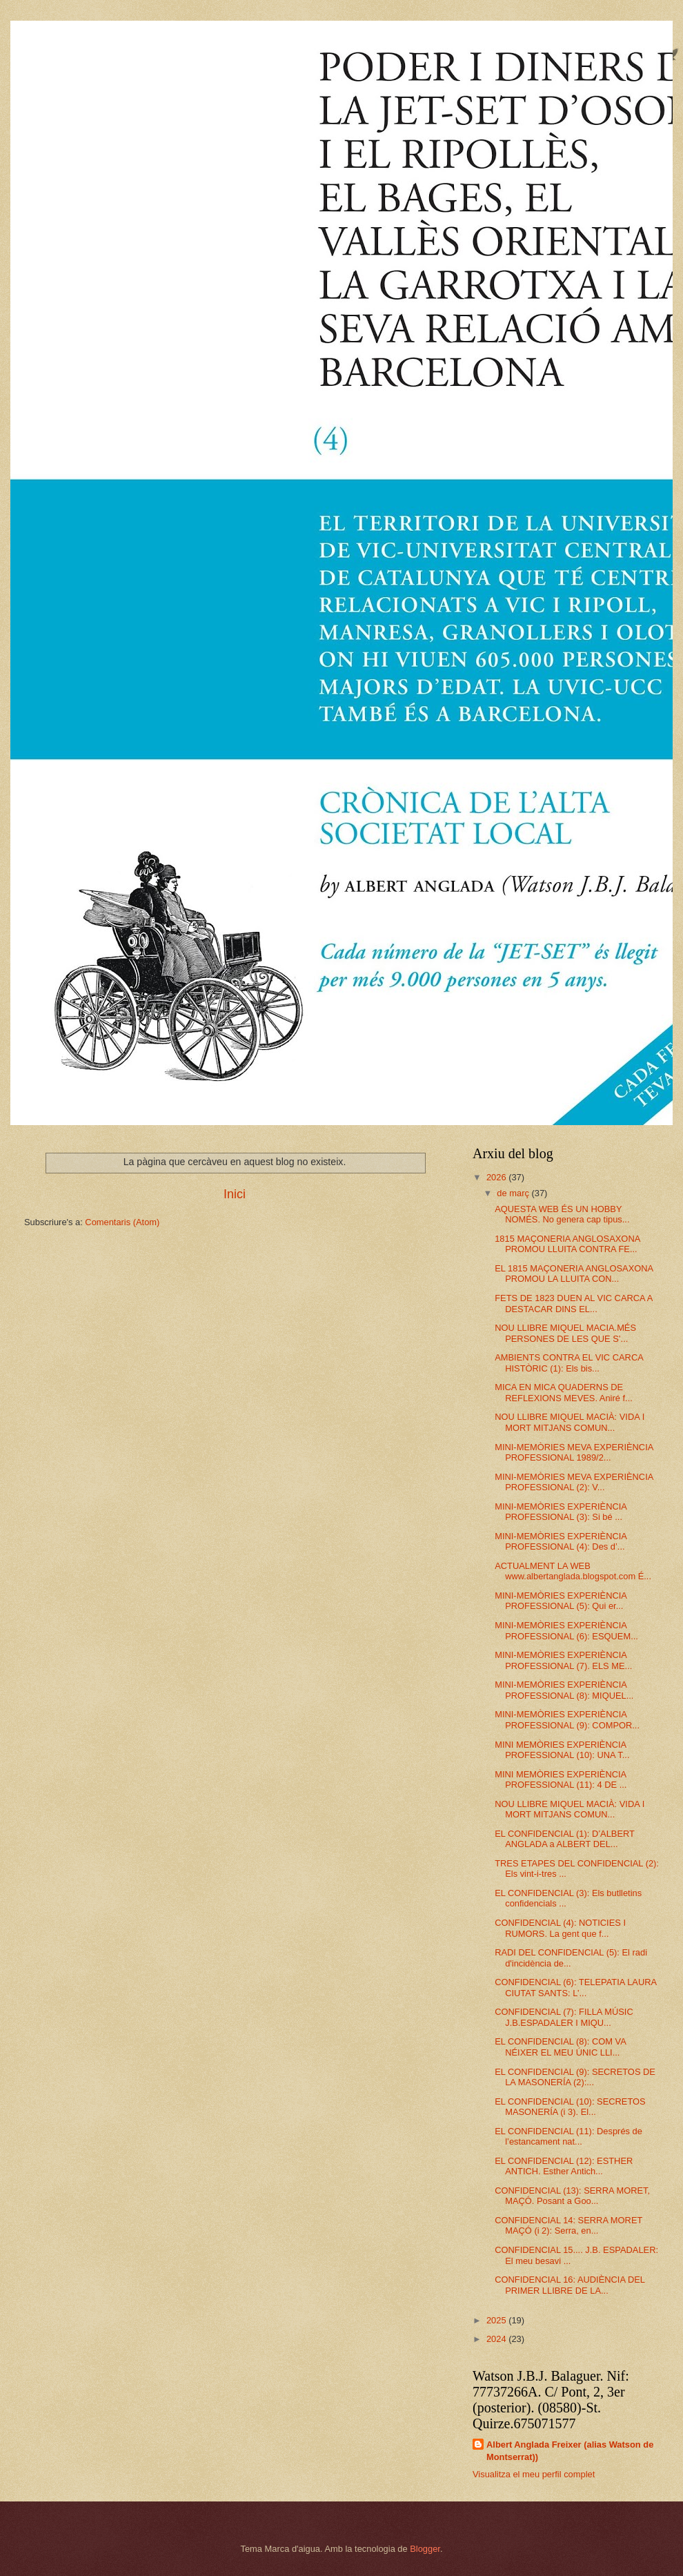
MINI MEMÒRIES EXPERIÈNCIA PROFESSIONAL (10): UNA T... (562, 1749)
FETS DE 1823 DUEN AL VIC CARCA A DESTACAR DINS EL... (574, 1303)
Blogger (425, 2549)
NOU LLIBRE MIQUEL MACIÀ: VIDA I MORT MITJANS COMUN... (569, 1422)
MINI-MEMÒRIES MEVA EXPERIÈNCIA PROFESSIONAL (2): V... (574, 1482)
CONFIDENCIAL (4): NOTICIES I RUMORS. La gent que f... (560, 1928)
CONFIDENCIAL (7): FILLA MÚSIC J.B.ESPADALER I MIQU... (564, 2017)
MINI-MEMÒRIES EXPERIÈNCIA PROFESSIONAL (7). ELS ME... (563, 1660)
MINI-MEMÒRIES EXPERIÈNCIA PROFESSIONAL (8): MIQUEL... (564, 1689)
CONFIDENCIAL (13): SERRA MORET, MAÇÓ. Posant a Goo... (572, 2195)
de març (514, 1193)
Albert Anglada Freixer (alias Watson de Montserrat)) (569, 2450)
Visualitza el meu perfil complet (534, 2474)
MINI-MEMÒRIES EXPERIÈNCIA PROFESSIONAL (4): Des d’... (560, 1541)
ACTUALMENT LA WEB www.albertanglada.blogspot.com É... (573, 1571)
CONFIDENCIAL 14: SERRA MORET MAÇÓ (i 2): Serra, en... (568, 2225)
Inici (235, 1194)
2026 (497, 1177)
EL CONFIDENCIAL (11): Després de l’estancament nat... (568, 2136)
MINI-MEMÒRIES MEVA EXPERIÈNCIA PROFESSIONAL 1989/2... (574, 1452)
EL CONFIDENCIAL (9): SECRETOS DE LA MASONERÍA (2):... (575, 2077)
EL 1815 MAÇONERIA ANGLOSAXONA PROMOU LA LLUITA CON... (574, 1273)
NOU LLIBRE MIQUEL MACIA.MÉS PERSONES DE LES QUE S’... (565, 1333)
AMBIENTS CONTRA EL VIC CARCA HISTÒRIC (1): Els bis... (569, 1362)
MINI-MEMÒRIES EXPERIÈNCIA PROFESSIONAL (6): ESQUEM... (566, 1630)
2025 (497, 2320)
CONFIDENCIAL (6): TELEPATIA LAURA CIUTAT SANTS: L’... (575, 1987)
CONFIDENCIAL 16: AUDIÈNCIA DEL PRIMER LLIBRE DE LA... (569, 2284)
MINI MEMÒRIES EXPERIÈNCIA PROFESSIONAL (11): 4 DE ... (560, 1779)
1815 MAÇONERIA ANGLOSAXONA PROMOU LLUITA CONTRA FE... (567, 1243)
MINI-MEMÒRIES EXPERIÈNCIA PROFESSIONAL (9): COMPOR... (567, 1719)
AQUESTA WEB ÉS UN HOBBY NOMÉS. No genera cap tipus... (562, 1214)
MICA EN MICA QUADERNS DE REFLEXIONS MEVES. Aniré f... (564, 1392)
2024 (497, 2339)
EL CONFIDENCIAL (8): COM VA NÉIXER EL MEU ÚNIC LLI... (560, 2046)
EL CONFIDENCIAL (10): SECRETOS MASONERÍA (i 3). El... (570, 2106)
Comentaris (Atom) (122, 1222)
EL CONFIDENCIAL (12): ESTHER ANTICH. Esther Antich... (564, 2166)
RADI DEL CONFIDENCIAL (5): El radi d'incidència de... (571, 1957)
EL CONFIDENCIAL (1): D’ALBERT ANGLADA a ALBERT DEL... (564, 1838)
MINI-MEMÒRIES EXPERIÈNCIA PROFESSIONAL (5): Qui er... (560, 1600)
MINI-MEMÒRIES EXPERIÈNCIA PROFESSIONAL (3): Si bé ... (560, 1511)
